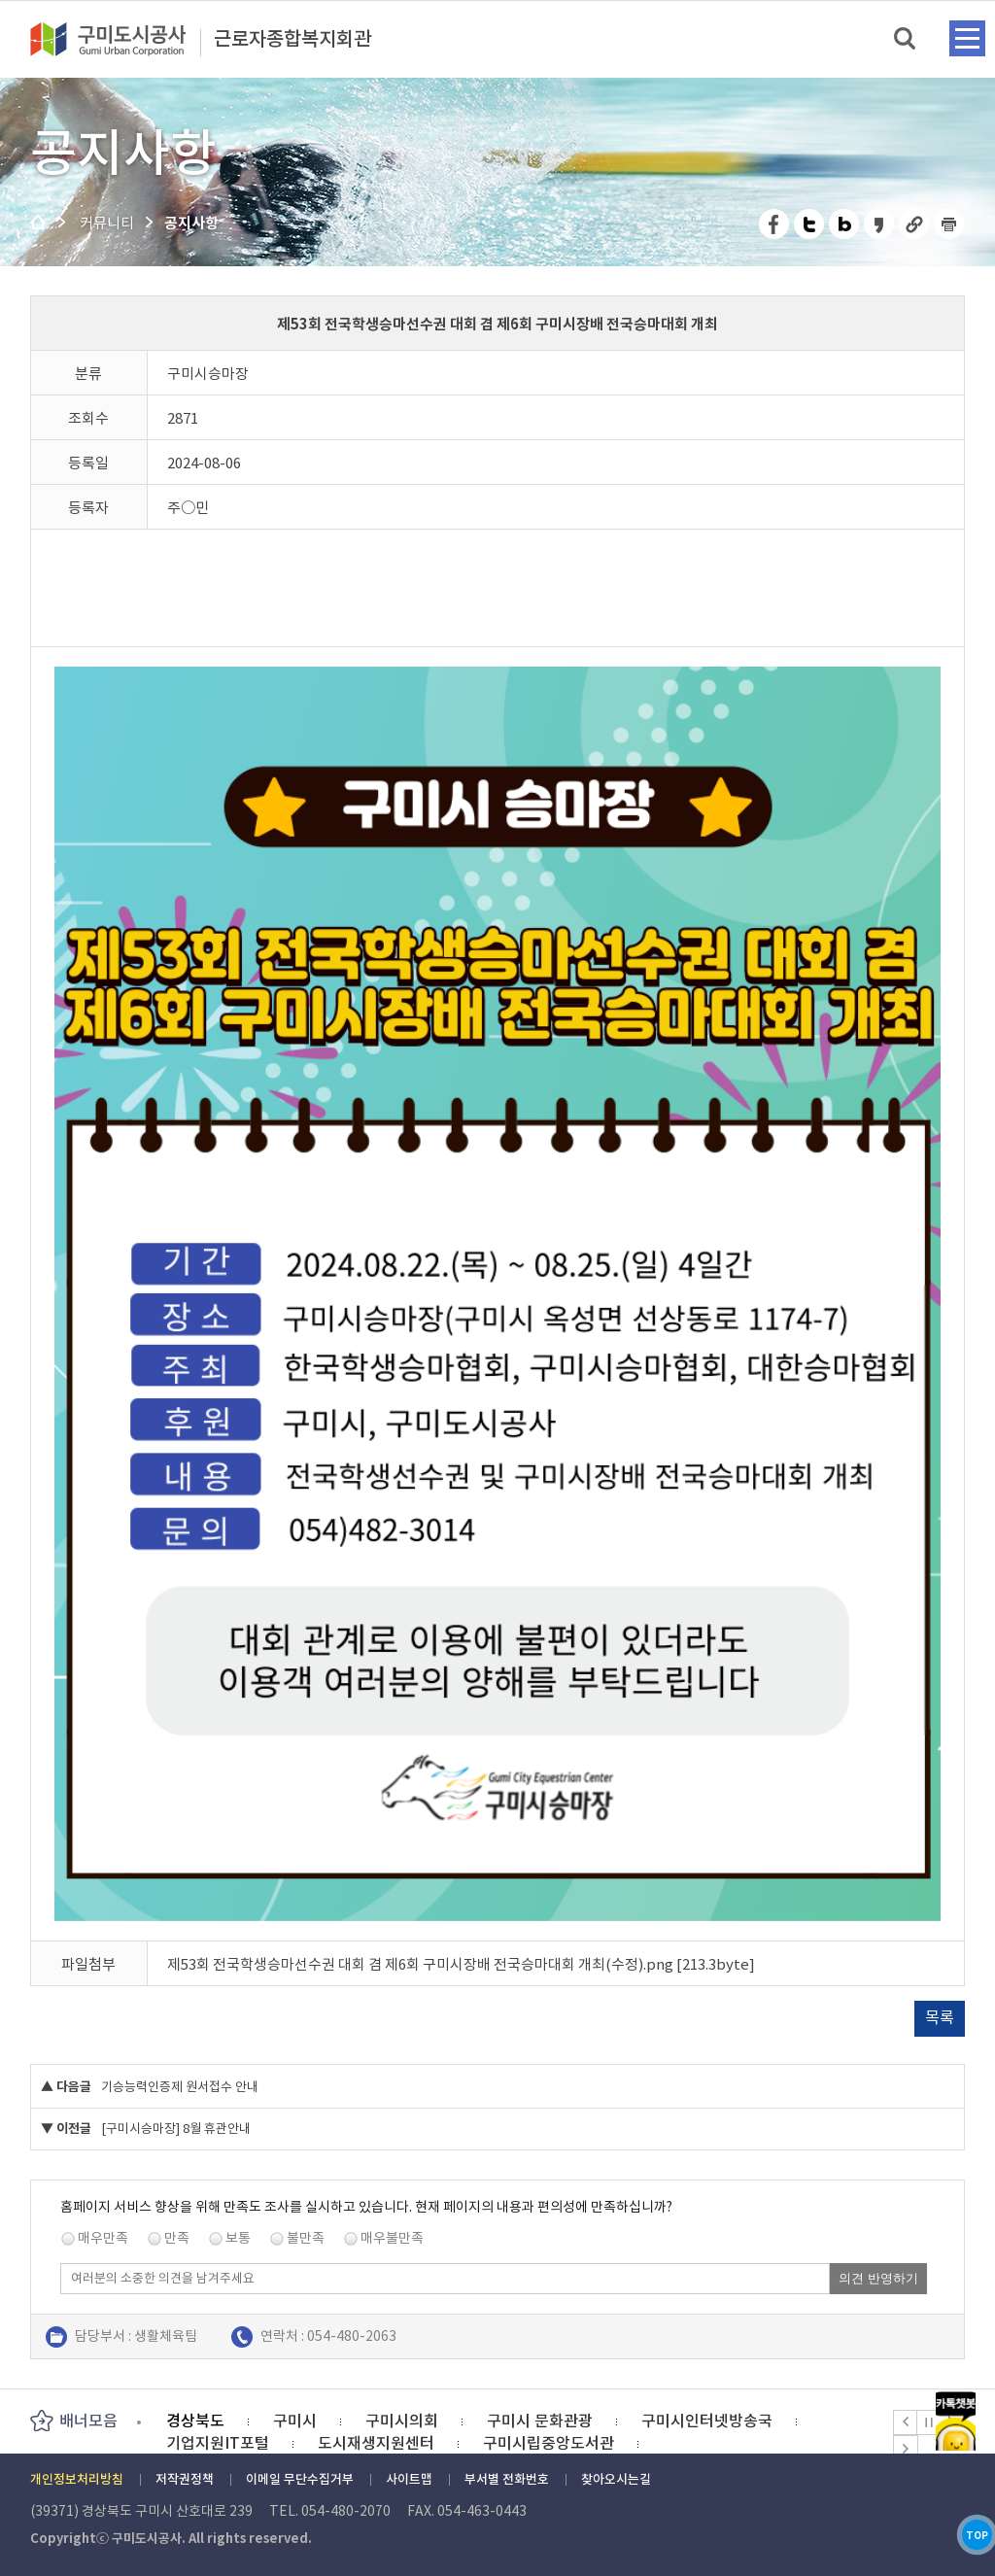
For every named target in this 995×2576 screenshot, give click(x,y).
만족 (176, 2238)
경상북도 (195, 2420)
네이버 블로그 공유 (845, 224)
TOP (955, 2516)
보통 (238, 2238)
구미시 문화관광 (540, 2420)
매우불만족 (392, 2238)
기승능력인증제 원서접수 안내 (179, 2086)
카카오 (955, 2342)
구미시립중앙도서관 (548, 2443)
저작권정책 (184, 2479)
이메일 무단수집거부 (300, 2479)
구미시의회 (401, 2420)
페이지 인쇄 (949, 224)
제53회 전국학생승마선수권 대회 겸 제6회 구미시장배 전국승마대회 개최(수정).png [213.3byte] (461, 1964)
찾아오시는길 (616, 2479)
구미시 (295, 2420)
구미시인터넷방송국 (706, 2420)
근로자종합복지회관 (292, 40)
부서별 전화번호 (506, 2479)
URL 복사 (915, 224)
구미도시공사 (120, 39)
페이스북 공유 (775, 224)
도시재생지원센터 (376, 2443)
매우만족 (103, 2238)
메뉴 (967, 38)
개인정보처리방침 (76, 2479)
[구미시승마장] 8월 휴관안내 (176, 2128)
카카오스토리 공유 (880, 224)
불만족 (306, 2238)
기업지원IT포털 (217, 2443)
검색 (906, 39)
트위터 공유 (810, 224)
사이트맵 (409, 2479)
